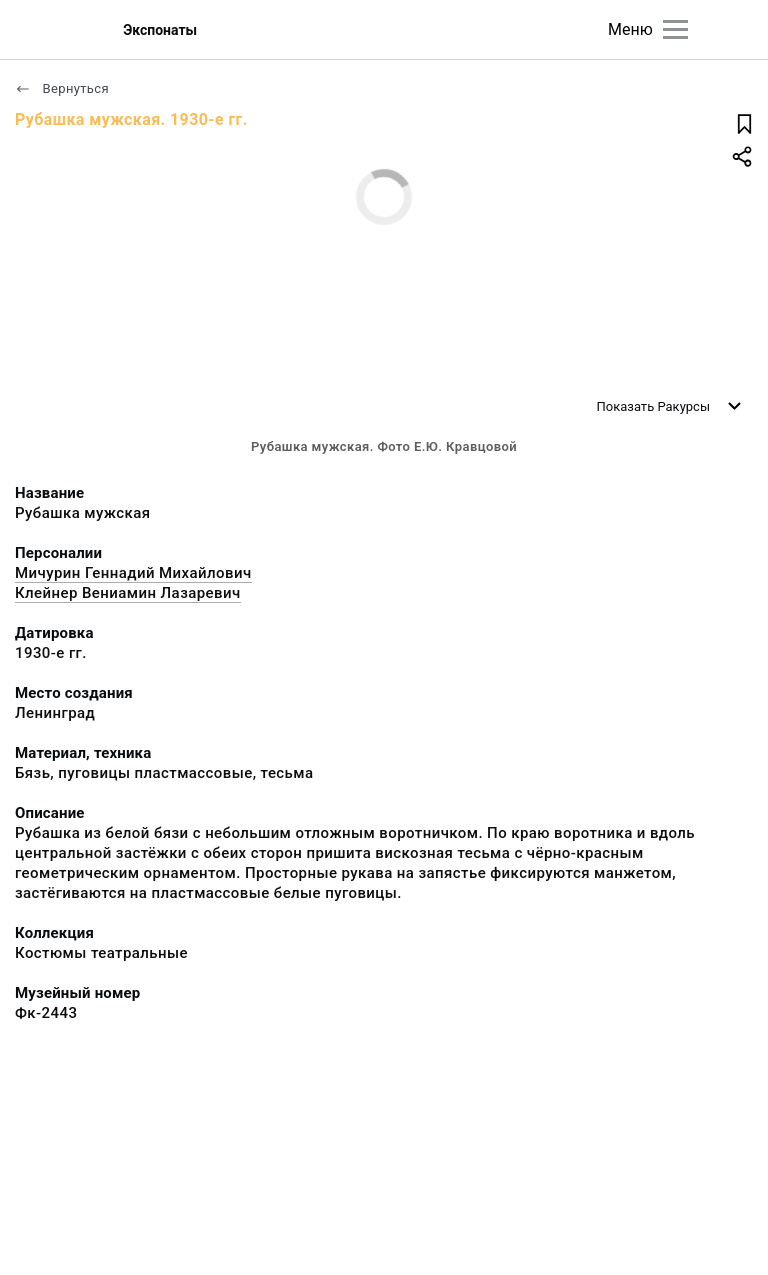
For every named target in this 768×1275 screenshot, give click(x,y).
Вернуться (62, 88)
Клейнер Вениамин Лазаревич (128, 593)
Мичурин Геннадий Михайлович (133, 573)
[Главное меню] (675, 29)
